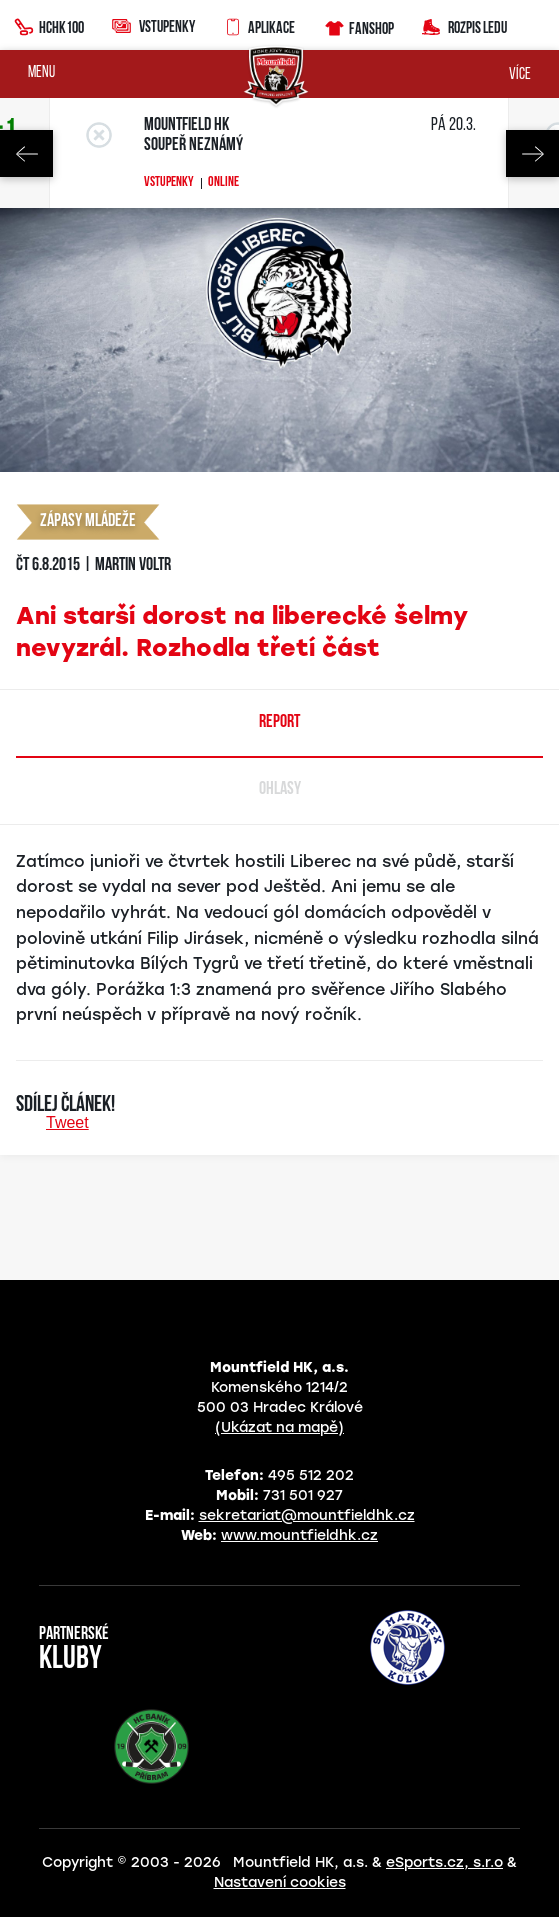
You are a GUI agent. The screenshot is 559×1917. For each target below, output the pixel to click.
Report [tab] (279, 722)
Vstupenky (153, 25)
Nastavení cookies (280, 1882)
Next (532, 153)
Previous (26, 153)
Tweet (67, 1122)
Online (223, 183)
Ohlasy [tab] (280, 789)
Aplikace (259, 25)
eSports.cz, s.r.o (444, 1862)
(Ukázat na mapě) (279, 1427)
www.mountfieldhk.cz (299, 1535)
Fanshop (358, 25)
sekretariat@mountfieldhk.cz (307, 1515)
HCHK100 (49, 25)
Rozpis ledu (464, 25)
